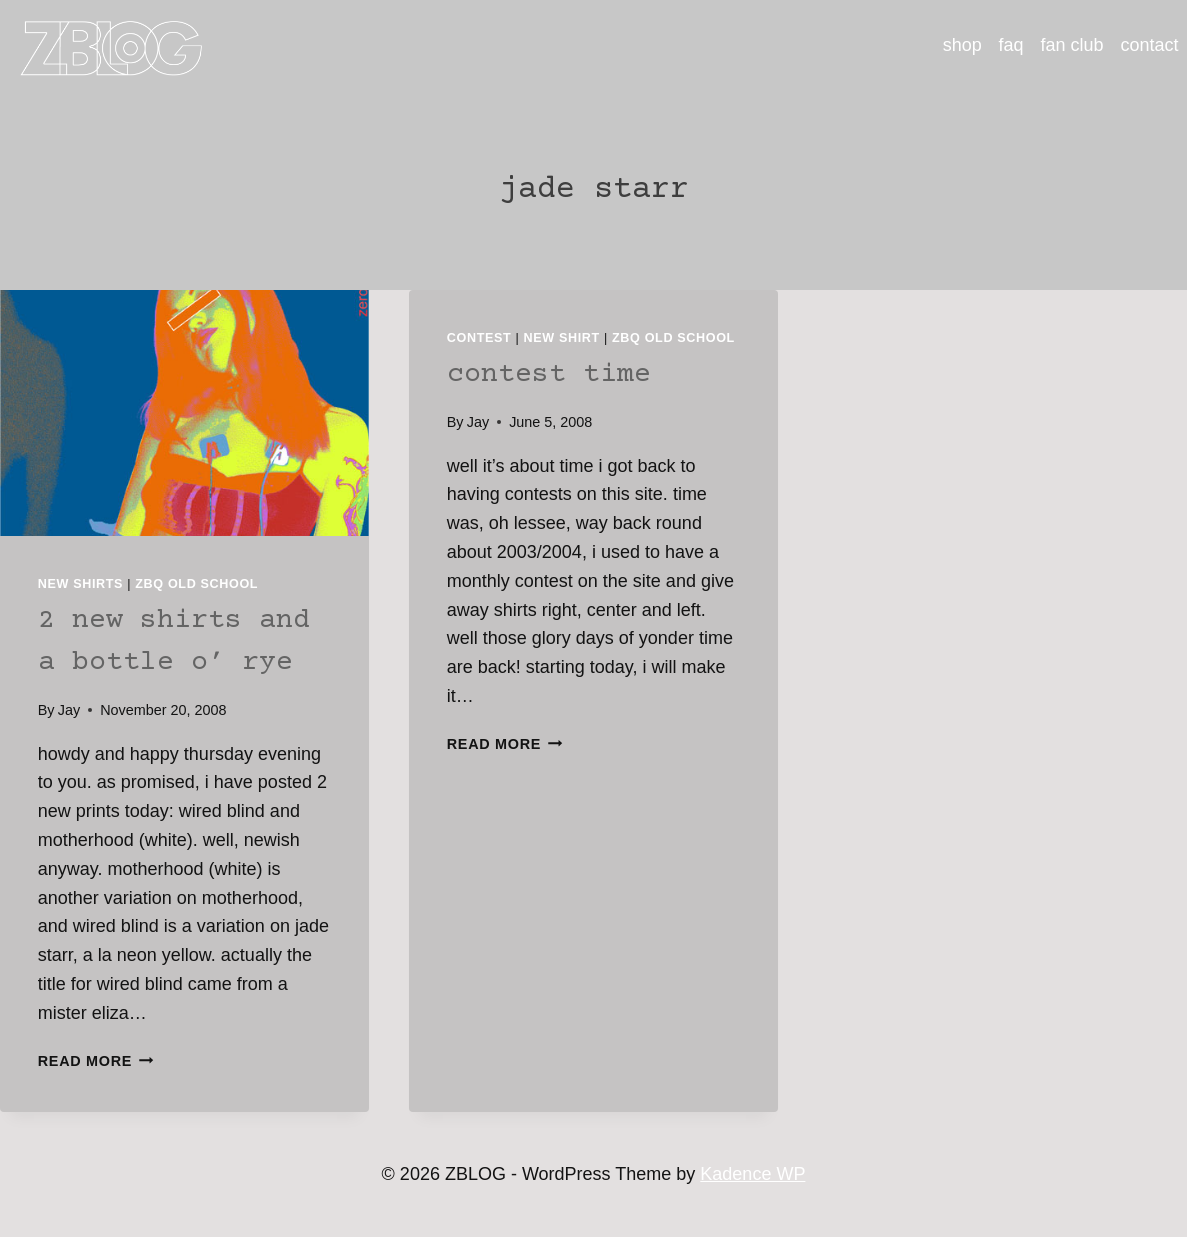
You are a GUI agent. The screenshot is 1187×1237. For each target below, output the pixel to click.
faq (1011, 45)
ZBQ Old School (196, 584)
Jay (69, 710)
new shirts (80, 584)
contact (1150, 45)
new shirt (562, 338)
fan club (1072, 45)
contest (479, 338)
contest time (549, 375)
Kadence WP (752, 1174)
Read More (96, 1061)
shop (962, 45)
